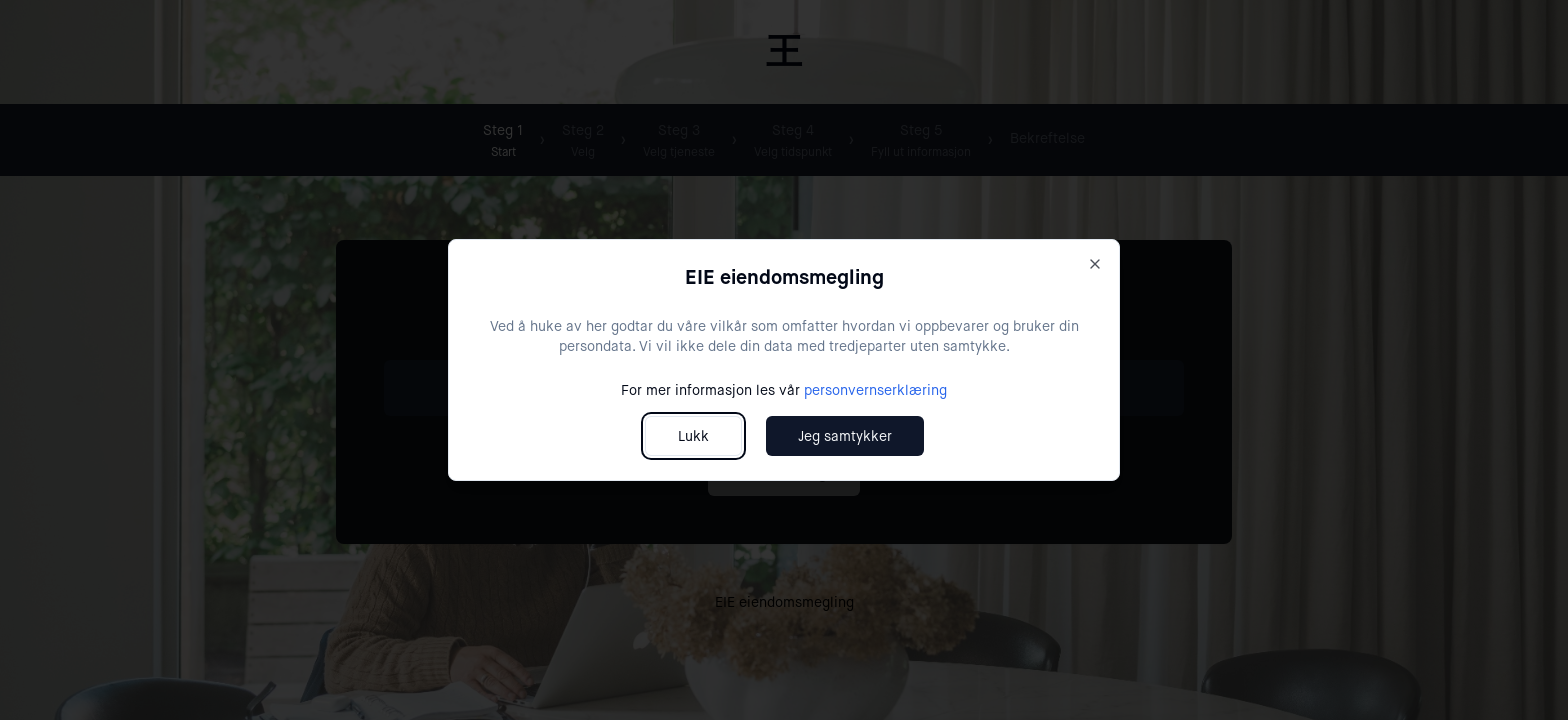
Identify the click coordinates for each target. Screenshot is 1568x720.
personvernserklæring (875, 390)
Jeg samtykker (845, 436)
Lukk (693, 436)
